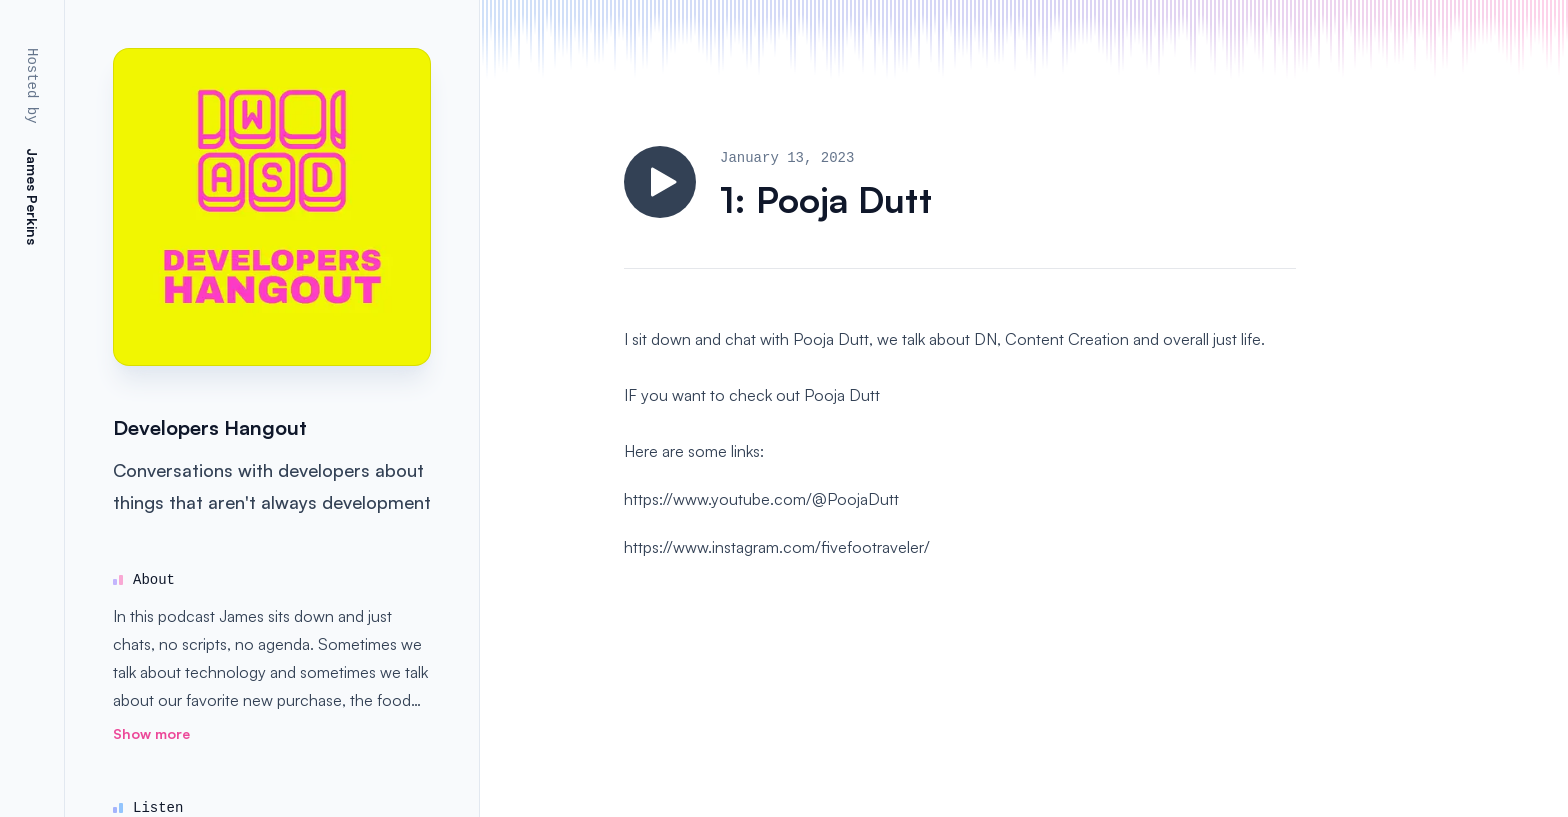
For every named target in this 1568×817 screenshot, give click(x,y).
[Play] (660, 182)
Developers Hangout (210, 427)
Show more (151, 733)
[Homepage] (272, 207)
